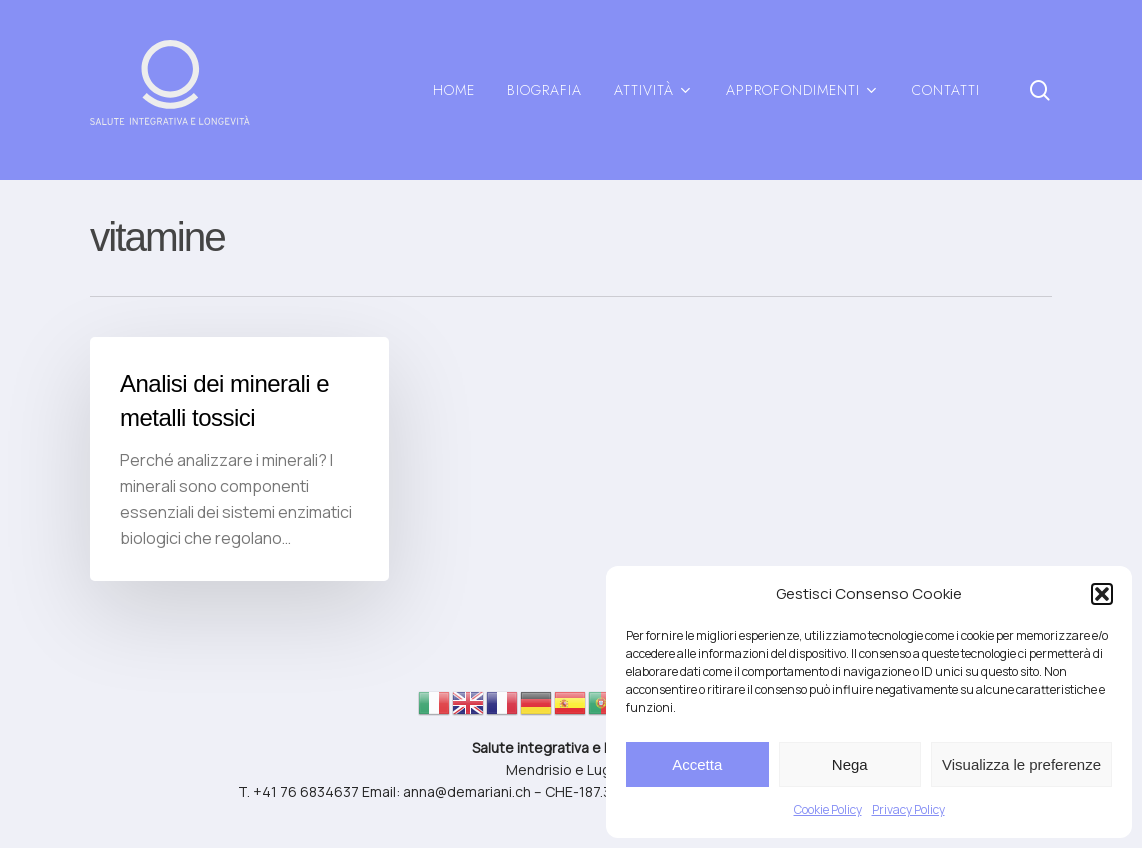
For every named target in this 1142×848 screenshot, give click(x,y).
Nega (850, 764)
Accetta (697, 764)
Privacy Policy (908, 809)
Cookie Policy (828, 809)
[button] (1102, 594)
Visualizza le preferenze (1021, 764)
